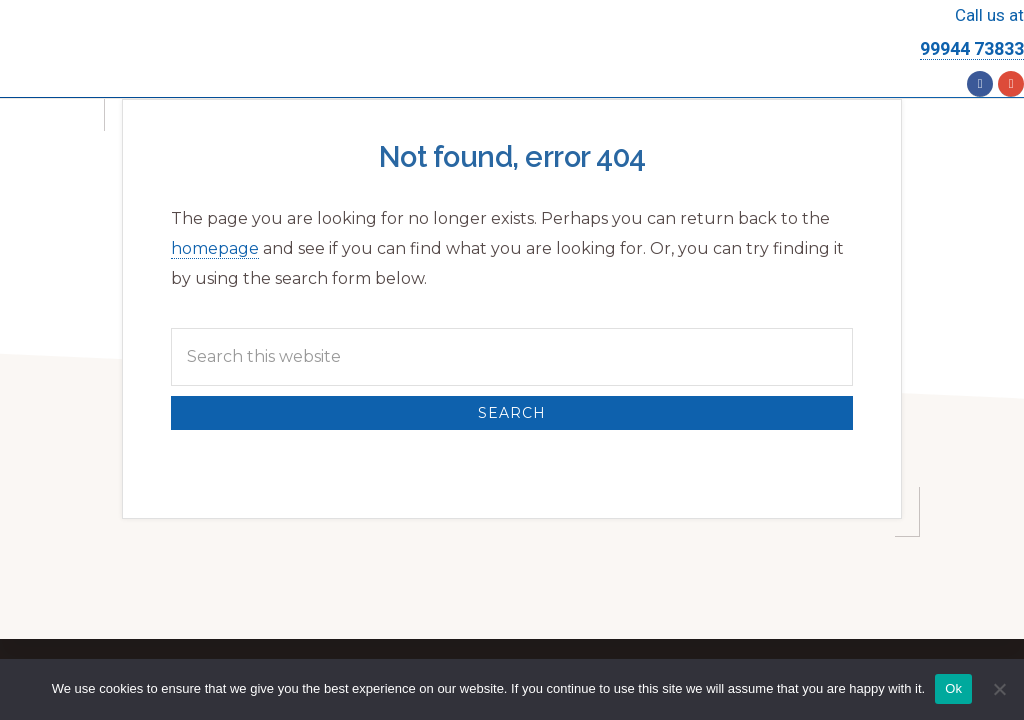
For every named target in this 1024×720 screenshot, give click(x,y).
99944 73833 (972, 48)
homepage (215, 248)
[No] (999, 689)
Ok (953, 688)
